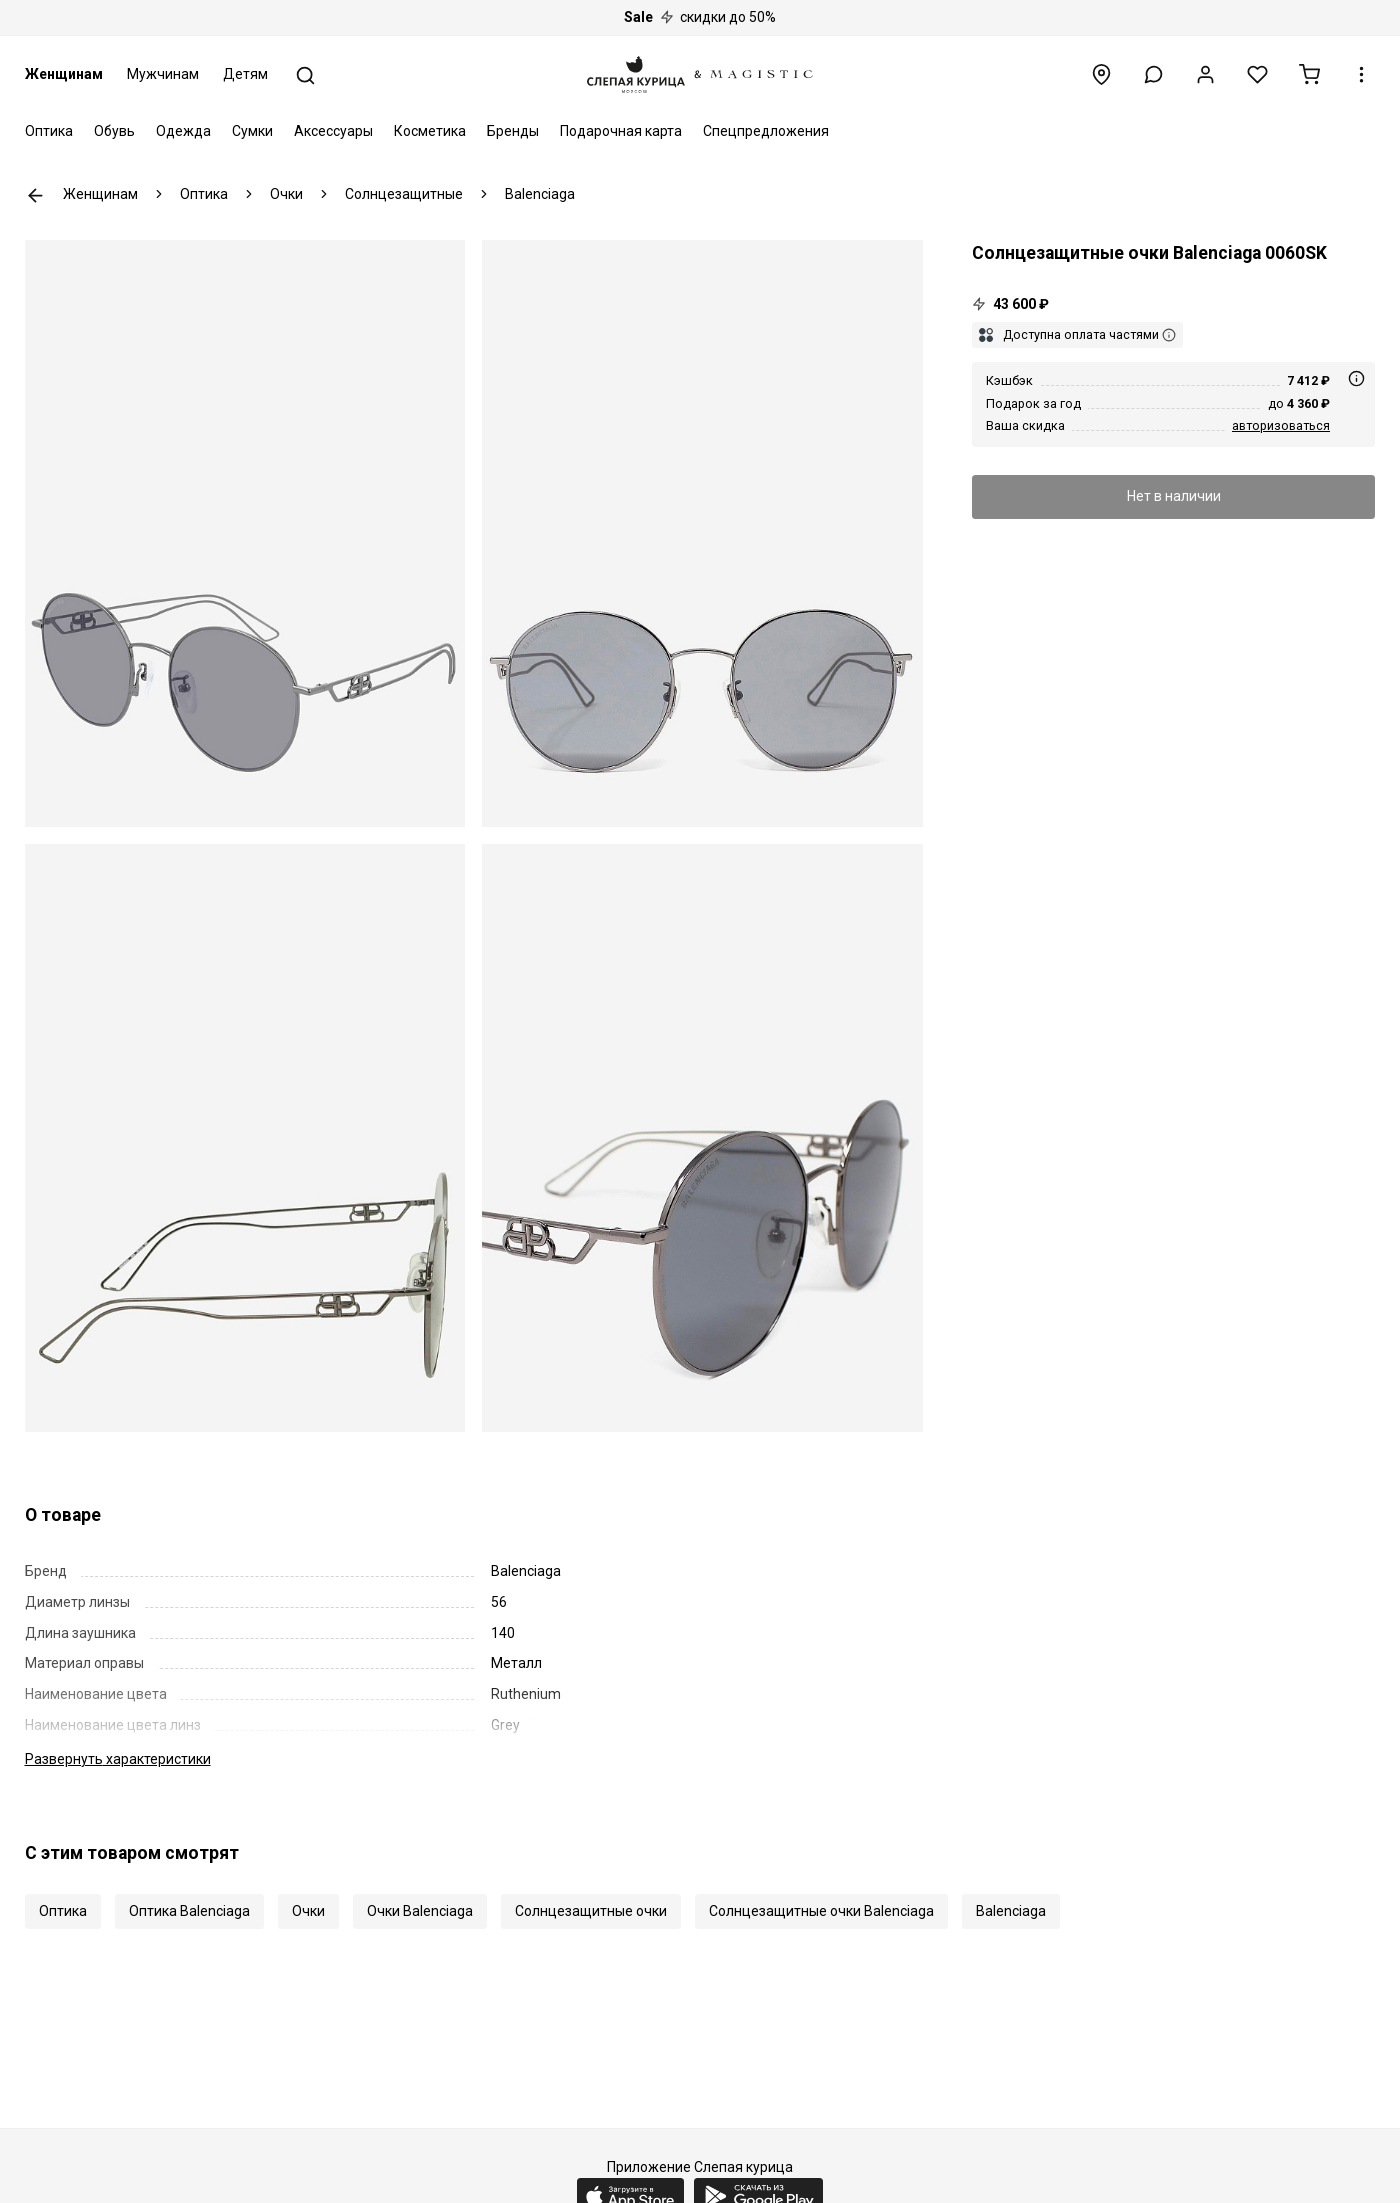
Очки (308, 1911)
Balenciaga (1011, 1911)
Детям (245, 74)
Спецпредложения (766, 131)
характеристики (118, 1759)
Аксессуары (333, 131)
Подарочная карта (621, 131)
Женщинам (64, 74)
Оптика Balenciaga (189, 1911)
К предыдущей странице (35, 195)
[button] (1153, 74)
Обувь (114, 131)
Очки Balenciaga (420, 1911)
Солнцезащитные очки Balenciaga (821, 1911)
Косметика (430, 131)
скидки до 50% (700, 17)
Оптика (49, 131)
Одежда (183, 131)
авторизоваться (1281, 425)
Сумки (252, 131)
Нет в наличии (1174, 496)
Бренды (513, 131)
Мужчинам (163, 74)
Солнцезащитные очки (591, 1911)
